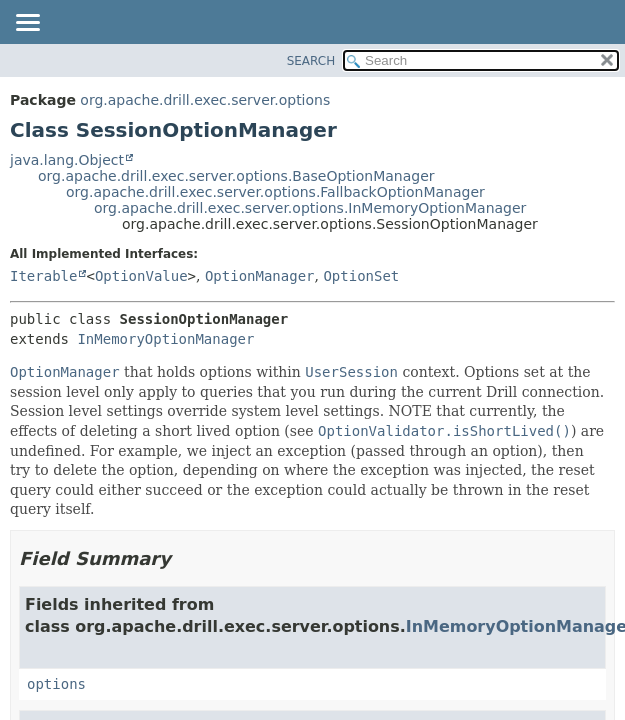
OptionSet (361, 276)
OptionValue (141, 276)
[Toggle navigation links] (27, 24)
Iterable (43, 276)
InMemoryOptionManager (165, 339)
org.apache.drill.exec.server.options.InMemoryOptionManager (310, 208)
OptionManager (260, 276)
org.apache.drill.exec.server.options (205, 100)
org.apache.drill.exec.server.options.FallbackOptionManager (275, 192)
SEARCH (311, 61)
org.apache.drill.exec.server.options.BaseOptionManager (236, 176)
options (56, 684)
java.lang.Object (67, 160)
